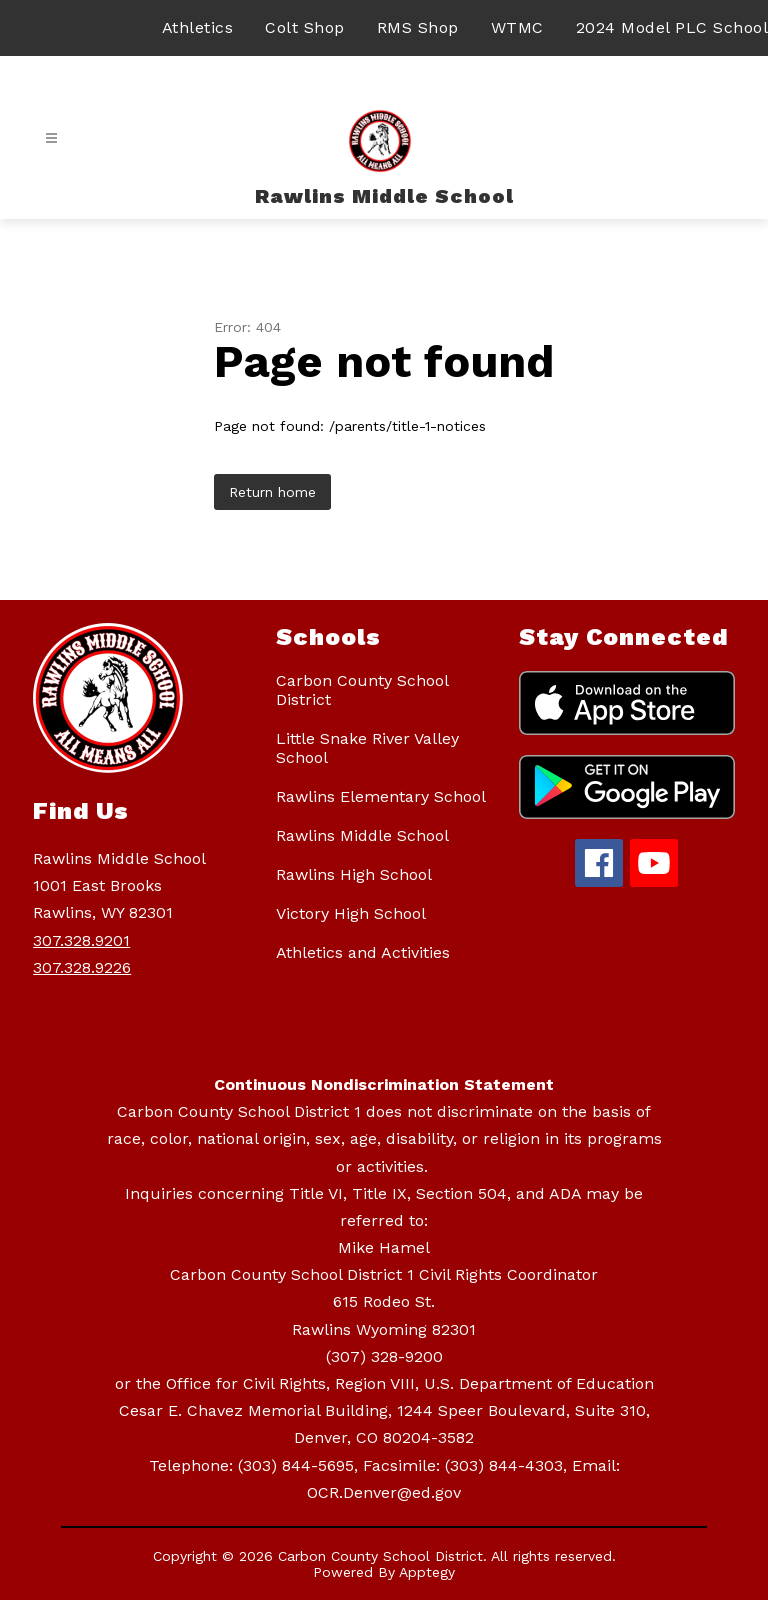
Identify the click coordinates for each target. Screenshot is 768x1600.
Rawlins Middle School (362, 835)
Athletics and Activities (363, 952)
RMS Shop (418, 27)
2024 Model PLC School (672, 27)
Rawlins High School (354, 874)
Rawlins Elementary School (381, 796)
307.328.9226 (82, 967)
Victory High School (351, 913)
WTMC (517, 27)
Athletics (198, 27)
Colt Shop (305, 27)
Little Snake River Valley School (367, 748)
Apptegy (427, 1572)
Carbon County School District (362, 690)
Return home (272, 492)
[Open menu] (51, 138)
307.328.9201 (81, 940)
